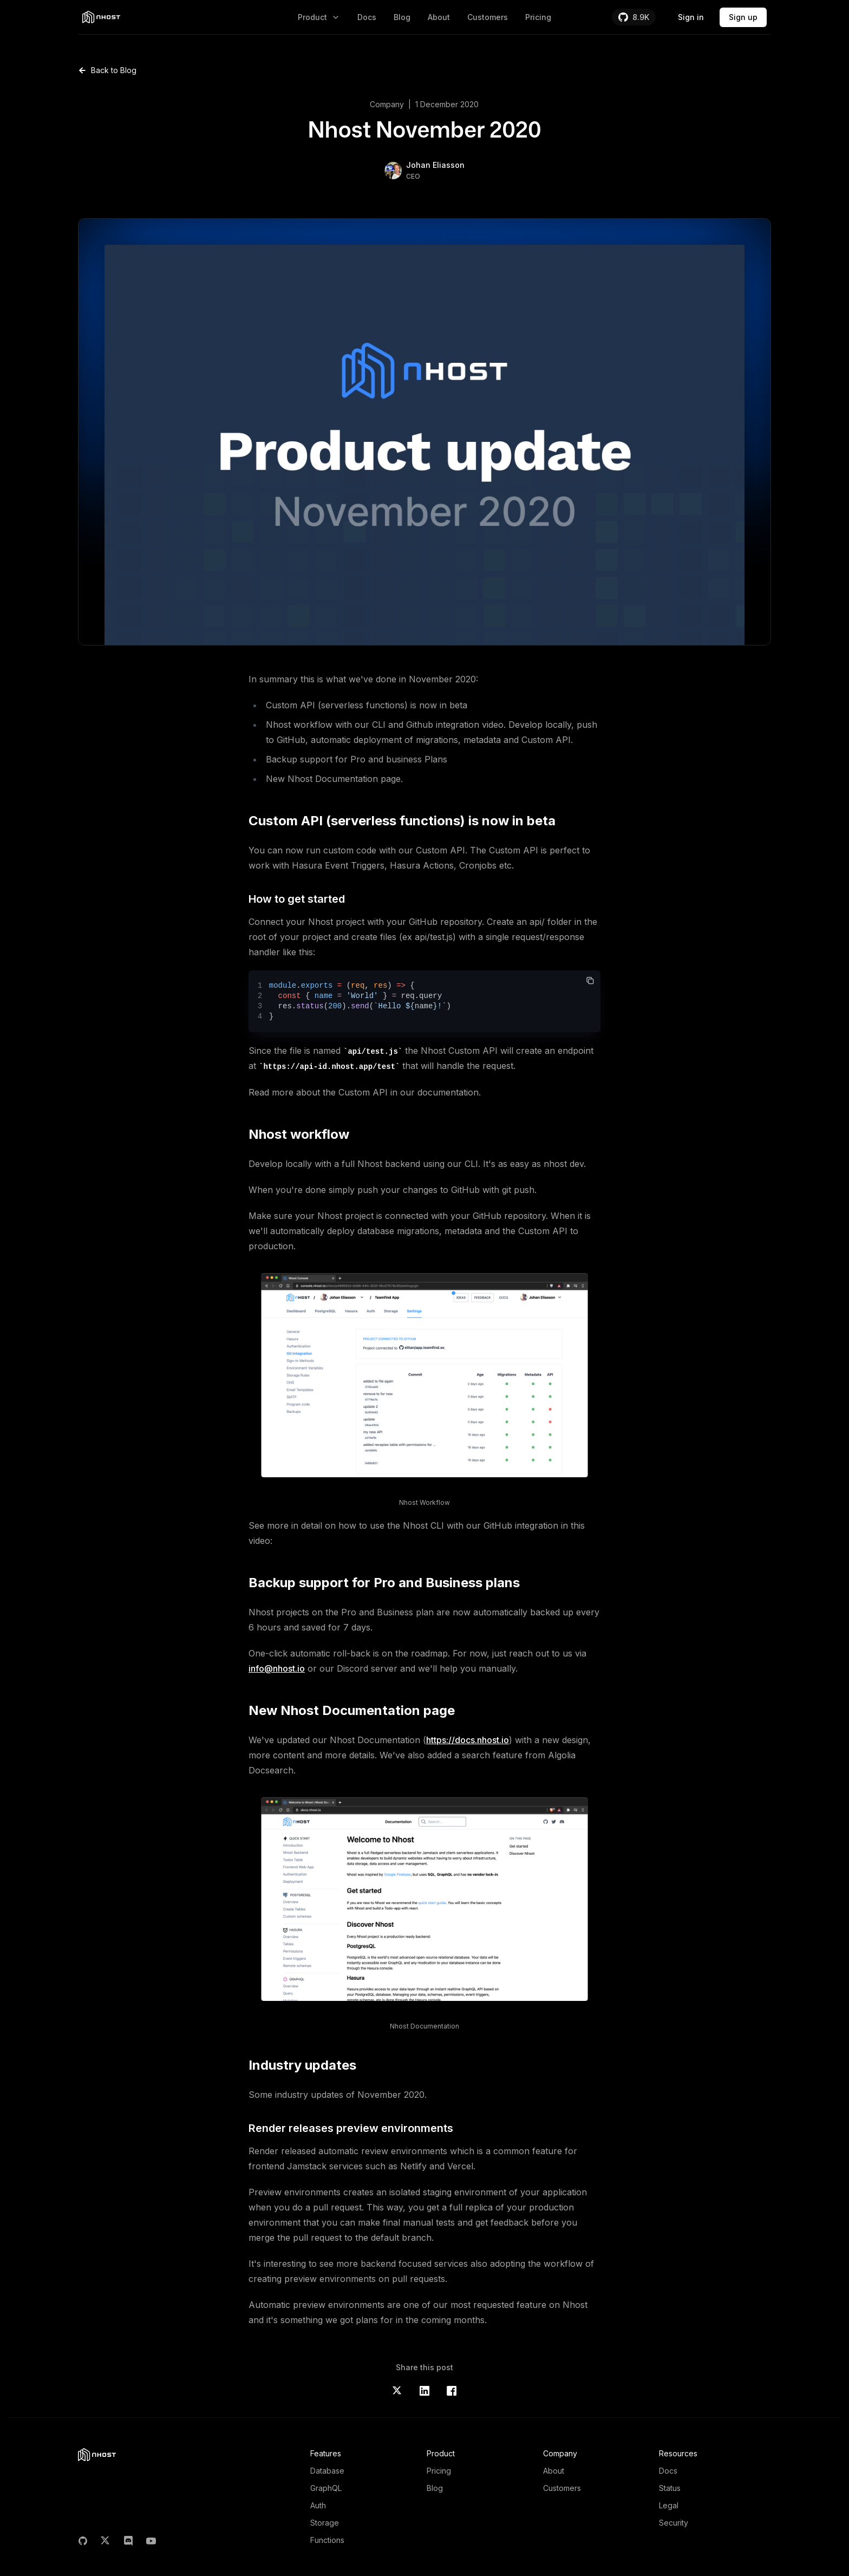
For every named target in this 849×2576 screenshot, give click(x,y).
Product (319, 17)
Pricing (538, 17)
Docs (366, 17)
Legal (668, 2505)
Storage (324, 2522)
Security (673, 2522)
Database (327, 2470)
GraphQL (326, 2488)
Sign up (743, 17)
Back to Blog (107, 70)
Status (670, 2488)
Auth (318, 2505)
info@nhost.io (277, 1668)
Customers (487, 17)
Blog (402, 17)
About (439, 17)
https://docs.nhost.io (467, 1739)
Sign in (691, 17)
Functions (327, 2540)
